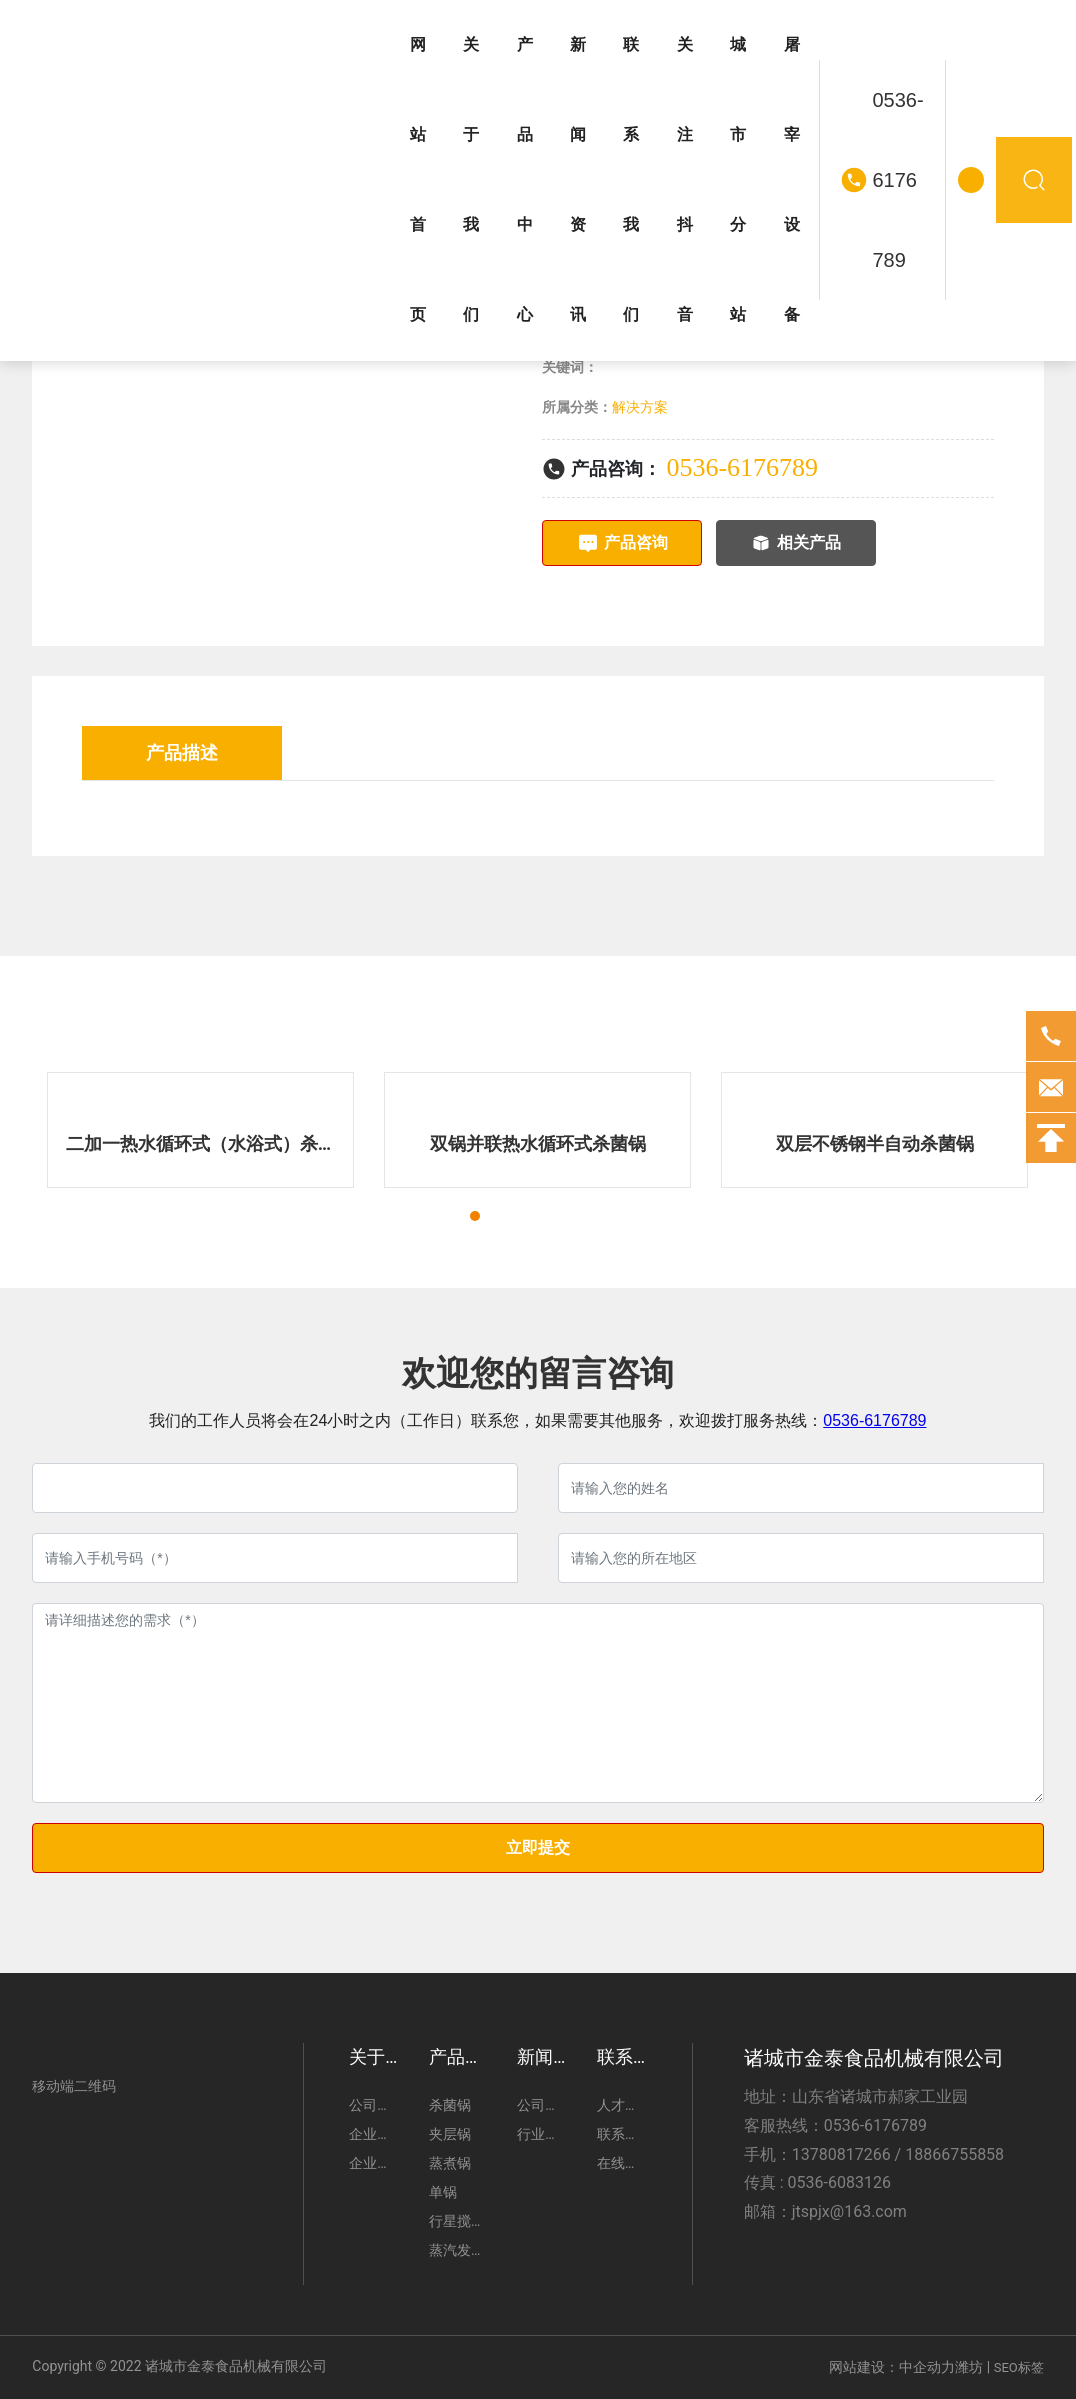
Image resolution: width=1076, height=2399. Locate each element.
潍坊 (969, 2367)
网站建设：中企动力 (892, 2367)
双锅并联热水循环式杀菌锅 (538, 1143)
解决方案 (640, 407)
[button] (457, 1216)
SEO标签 (1019, 2367)
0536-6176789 (898, 180)
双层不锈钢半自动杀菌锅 (875, 1143)
